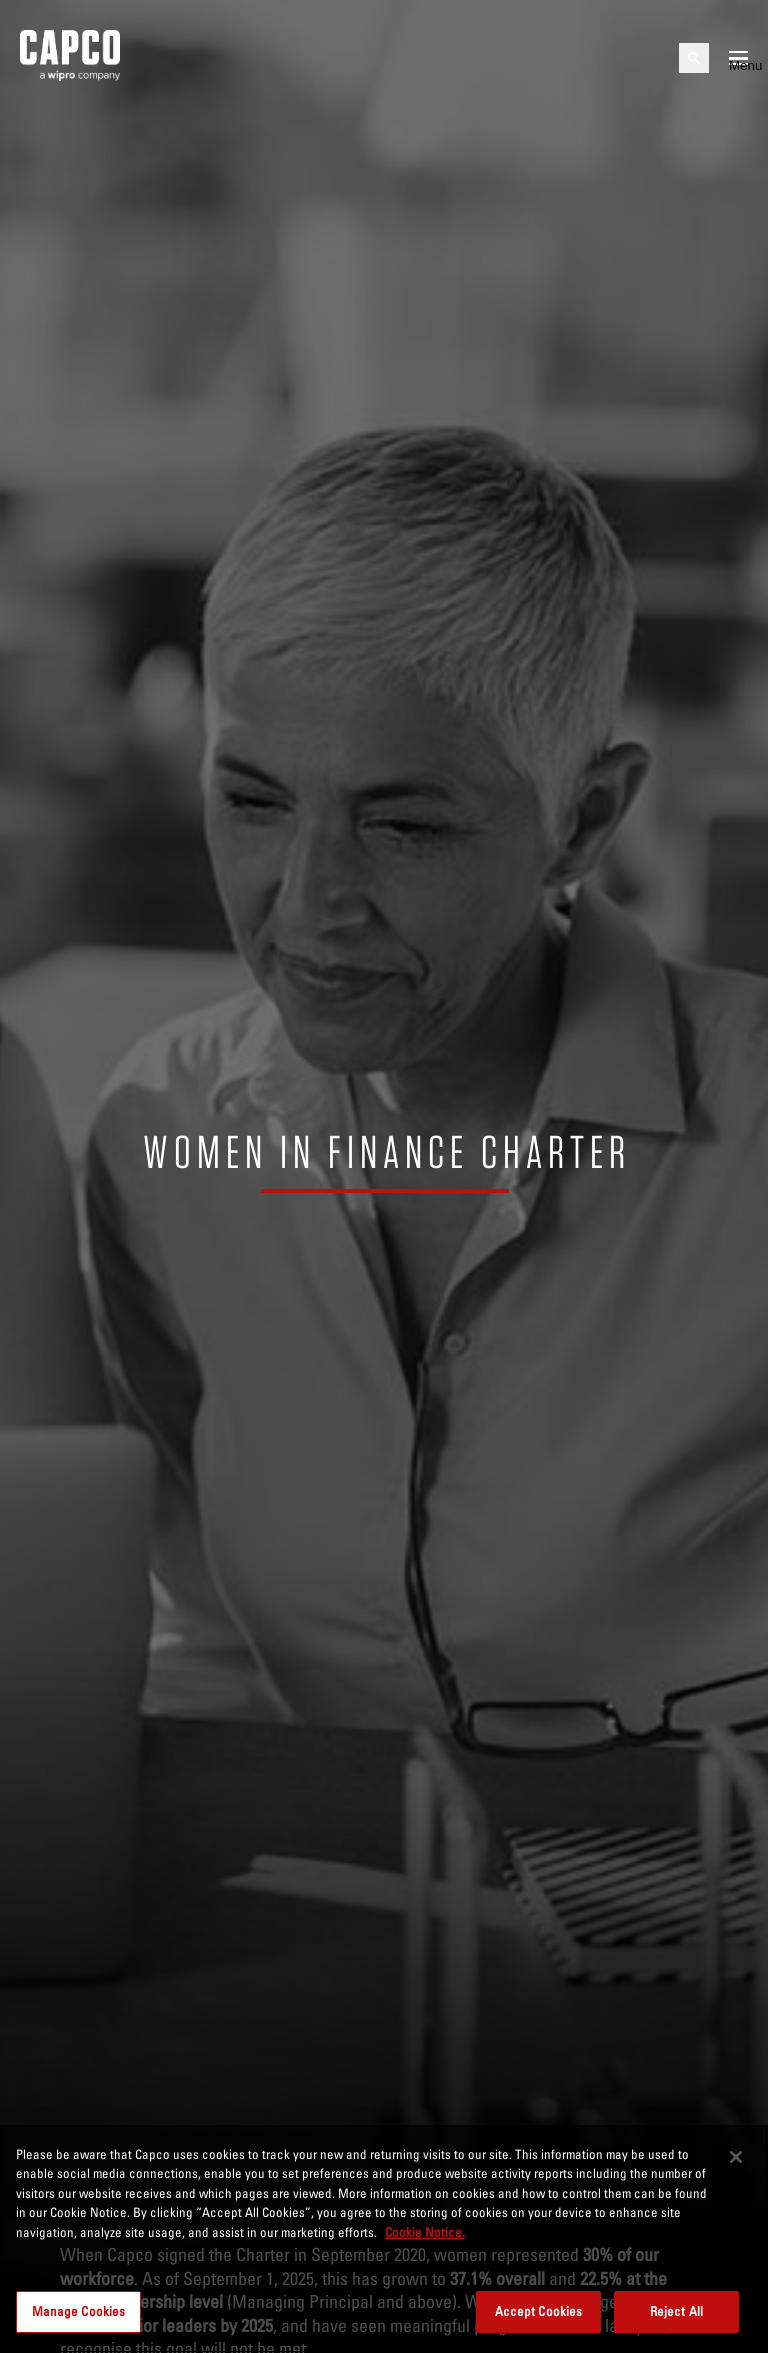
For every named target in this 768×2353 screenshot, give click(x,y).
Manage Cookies (79, 2311)
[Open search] (694, 58)
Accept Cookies (539, 2311)
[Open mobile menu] (738, 58)
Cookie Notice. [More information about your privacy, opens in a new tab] (425, 2232)
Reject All (676, 2311)
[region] (384, 2239)
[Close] (736, 2157)
